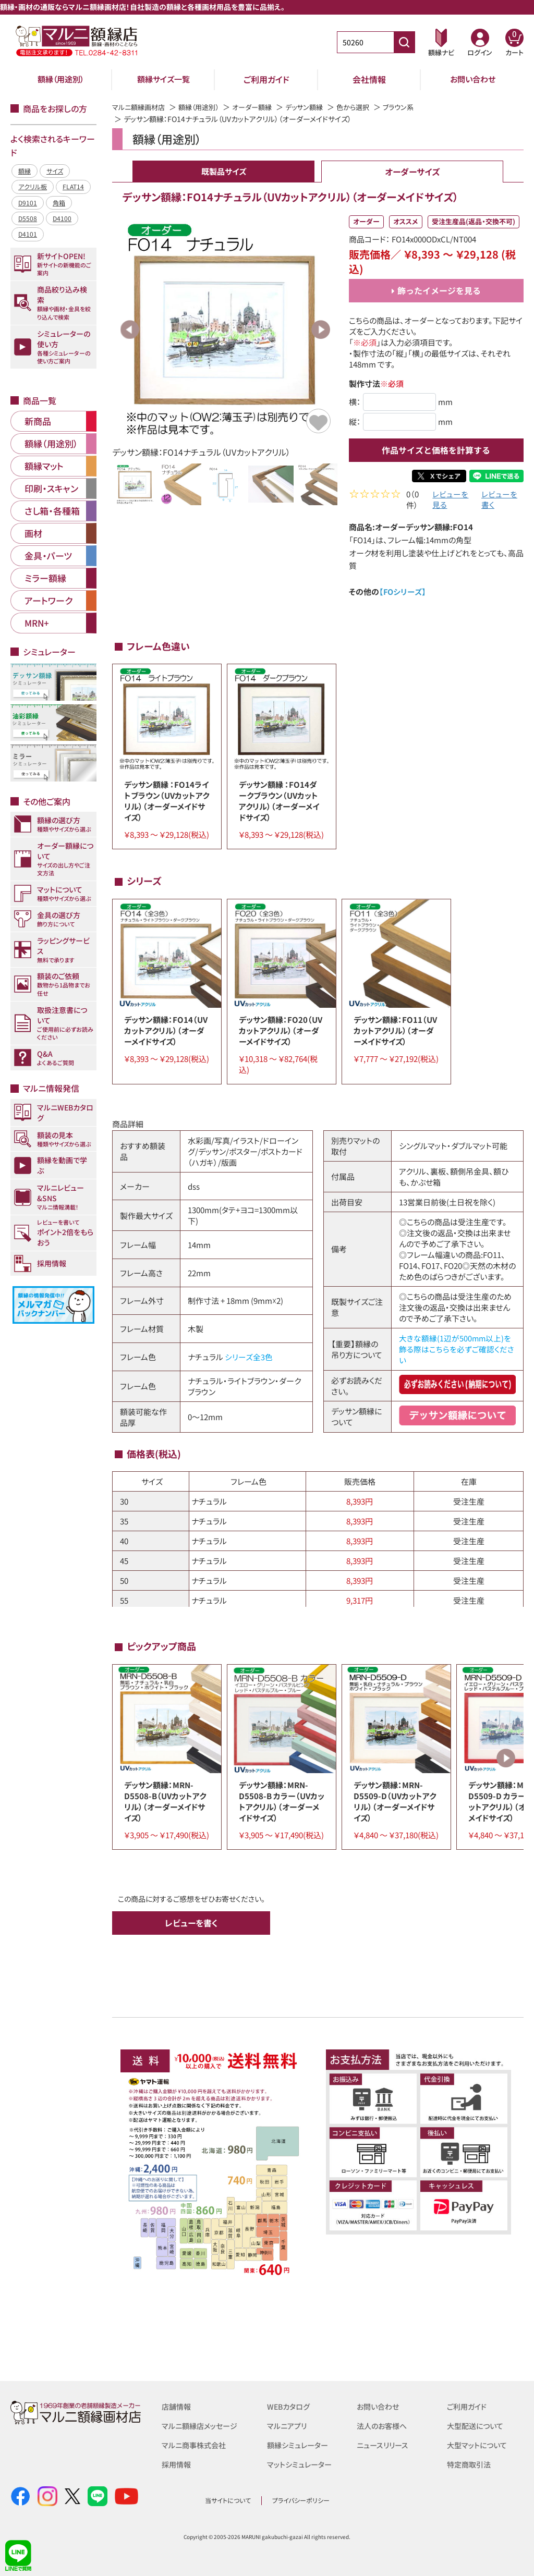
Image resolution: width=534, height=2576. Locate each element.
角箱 (59, 202)
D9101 (27, 202)
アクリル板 (32, 186)
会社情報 (369, 79)
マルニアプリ (288, 2425)
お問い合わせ (472, 79)
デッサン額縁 (316, 107)
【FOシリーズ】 (403, 593)
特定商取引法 (470, 2462)
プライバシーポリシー (301, 2500)
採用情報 (177, 2462)
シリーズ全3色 (249, 1357)
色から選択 (367, 107)
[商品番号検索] (404, 42)
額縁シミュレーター (299, 2443)
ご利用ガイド (266, 79)
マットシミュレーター (301, 2462)
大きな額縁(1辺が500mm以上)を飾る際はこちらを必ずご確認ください (456, 1350)
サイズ (54, 170)
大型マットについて (479, 2443)
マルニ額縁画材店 (140, 107)
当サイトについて (228, 2500)
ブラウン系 (415, 107)
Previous (129, 329)
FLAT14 (73, 186)
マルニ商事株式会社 (196, 2443)
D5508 (27, 218)
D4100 (62, 218)
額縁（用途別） (61, 79)
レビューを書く (499, 501)
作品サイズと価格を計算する (436, 450)
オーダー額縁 (261, 107)
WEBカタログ (290, 2406)
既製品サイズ (224, 171)
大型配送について (477, 2425)
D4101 (27, 233)
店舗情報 (177, 2406)
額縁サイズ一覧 (164, 79)
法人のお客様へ (383, 2425)
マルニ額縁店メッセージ (202, 2425)
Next (320, 329)
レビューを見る (450, 501)
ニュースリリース (384, 2443)
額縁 (24, 170)
